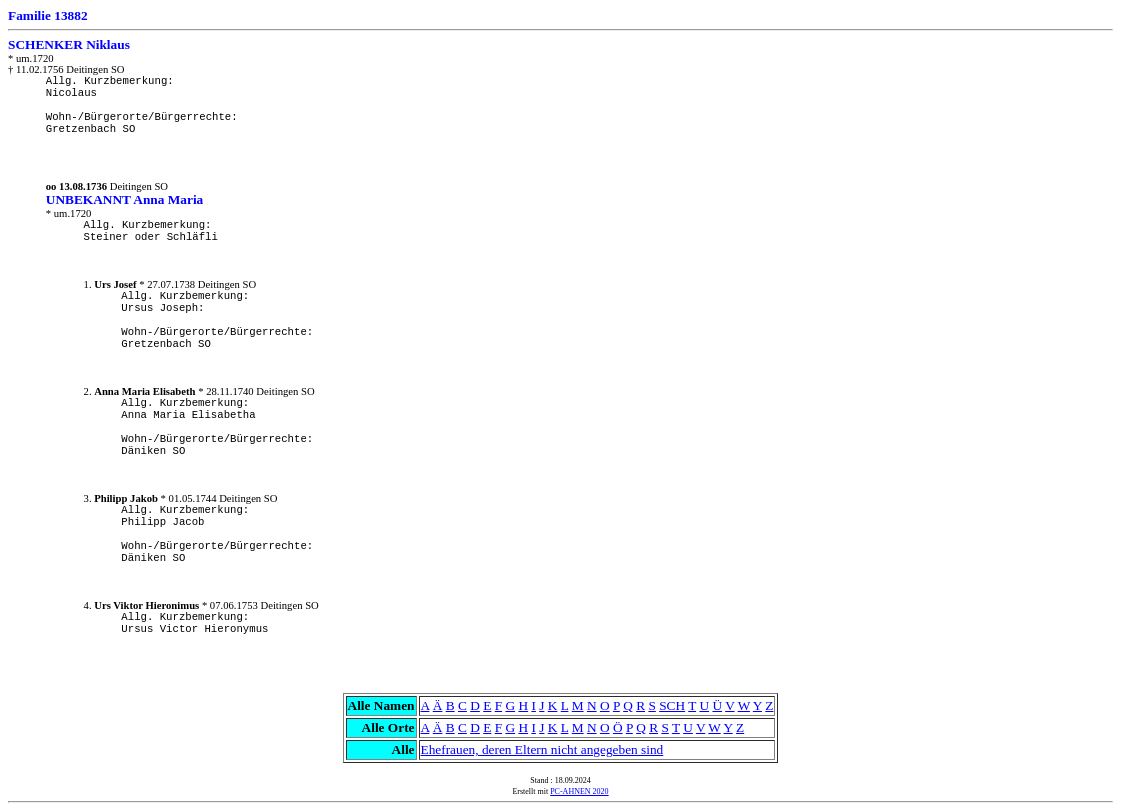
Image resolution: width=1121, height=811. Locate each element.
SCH (672, 705)
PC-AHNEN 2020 (579, 791)
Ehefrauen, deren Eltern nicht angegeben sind (542, 749)
